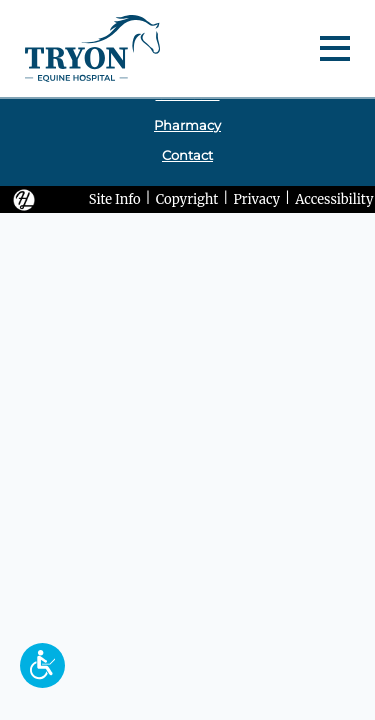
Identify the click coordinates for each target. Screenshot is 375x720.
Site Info (115, 198)
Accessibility (334, 198)
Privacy (256, 198)
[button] (42, 665)
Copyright (187, 198)
